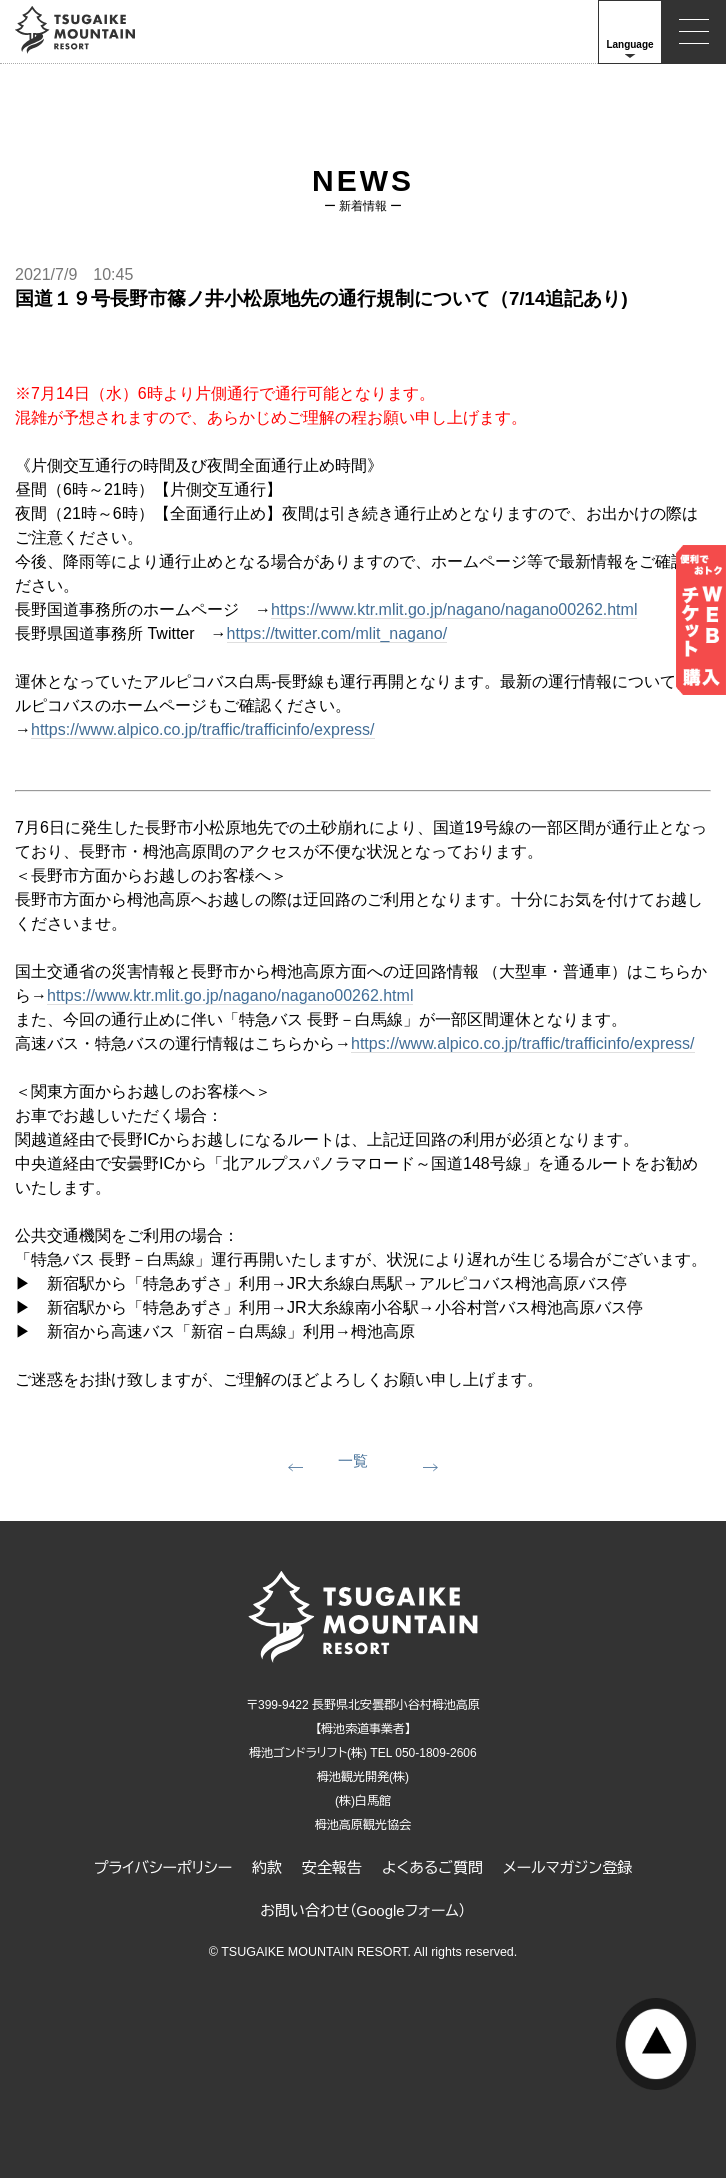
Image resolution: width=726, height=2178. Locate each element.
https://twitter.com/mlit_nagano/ (337, 633)
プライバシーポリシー (163, 1867)
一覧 (353, 1460)
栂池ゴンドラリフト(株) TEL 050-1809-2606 (362, 1753)
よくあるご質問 (432, 1867)
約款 (267, 1867)
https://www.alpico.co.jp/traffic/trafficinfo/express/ (203, 729)
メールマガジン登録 (567, 1867)
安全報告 (332, 1867)
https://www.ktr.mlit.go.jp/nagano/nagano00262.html (454, 609)
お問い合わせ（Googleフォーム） (363, 1910)
